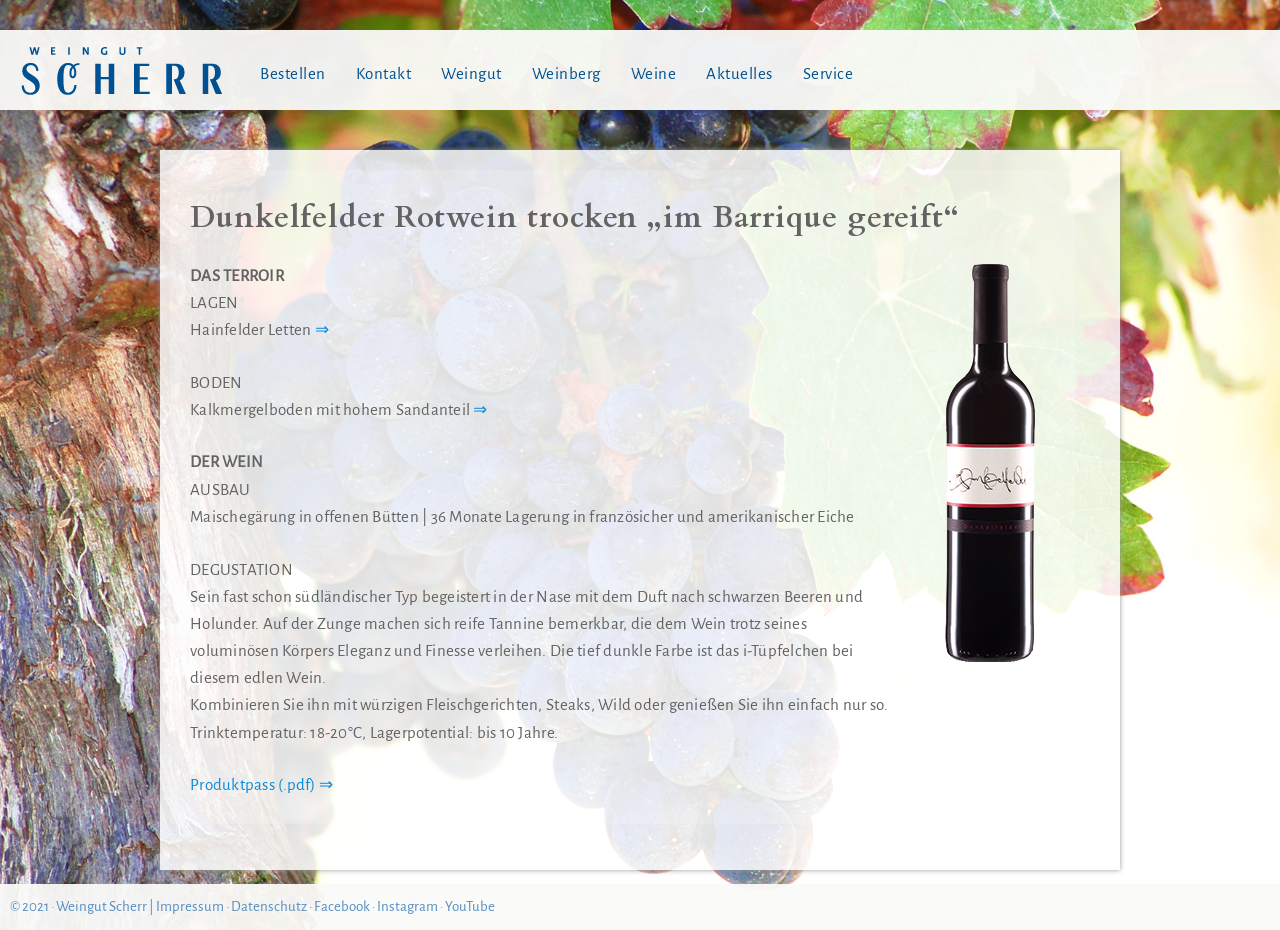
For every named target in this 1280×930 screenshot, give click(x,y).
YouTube (470, 906)
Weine (654, 73)
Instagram (407, 906)
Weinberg (566, 73)
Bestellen (293, 73)
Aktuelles (739, 73)
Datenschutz (269, 906)
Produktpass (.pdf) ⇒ (261, 784)
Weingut (471, 73)
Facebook (342, 906)
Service (828, 73)
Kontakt (384, 73)
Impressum (190, 906)
